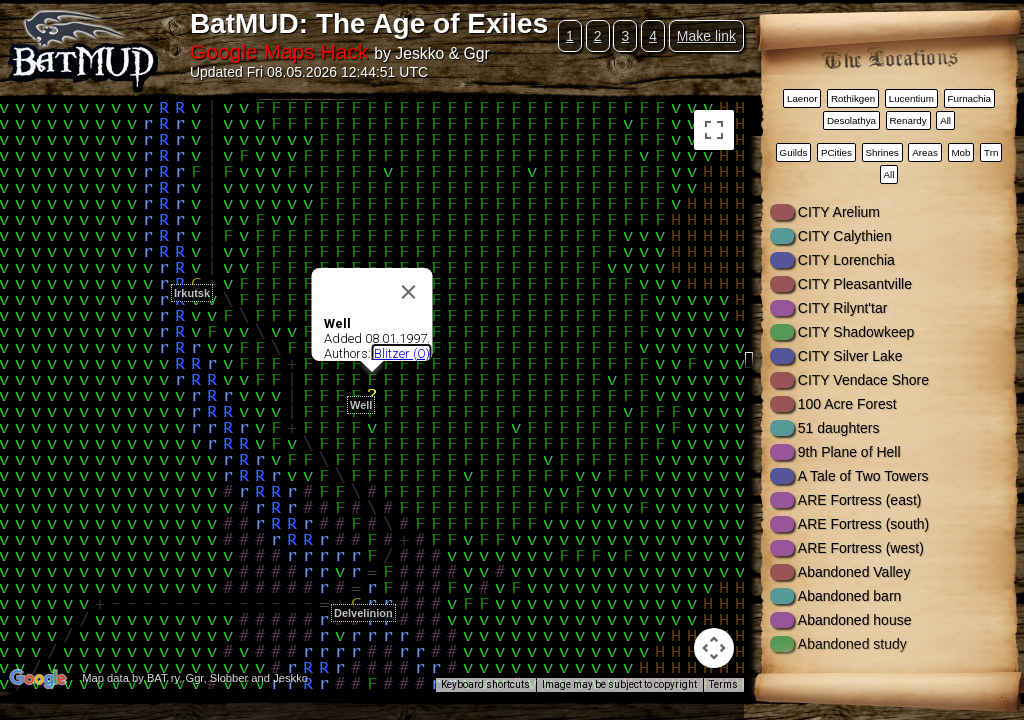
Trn (991, 152)
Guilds (794, 152)
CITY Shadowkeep (856, 332)
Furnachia (969, 98)
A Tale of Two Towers (863, 476)
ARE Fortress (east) (860, 500)
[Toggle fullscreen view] (714, 130)
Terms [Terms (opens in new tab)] (723, 684)
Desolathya (851, 120)
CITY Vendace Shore (863, 380)
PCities (836, 152)
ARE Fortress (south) (863, 524)
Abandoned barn (850, 596)
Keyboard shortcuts (485, 684)
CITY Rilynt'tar (843, 308)
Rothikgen (853, 98)
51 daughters (839, 428)
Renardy (908, 120)
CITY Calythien (845, 236)
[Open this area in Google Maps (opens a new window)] (38, 679)
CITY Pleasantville (855, 284)
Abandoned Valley (854, 572)
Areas (925, 152)
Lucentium (911, 98)
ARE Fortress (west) (861, 548)
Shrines (882, 152)
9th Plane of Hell (849, 452)
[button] (356, 592)
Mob (960, 152)
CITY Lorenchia (846, 260)
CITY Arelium (839, 212)
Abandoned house (855, 620)
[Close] (409, 292)
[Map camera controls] (714, 648)
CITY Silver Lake (850, 356)
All (945, 120)
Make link (706, 36)
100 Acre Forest (847, 404)
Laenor (802, 98)
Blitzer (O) (402, 353)
